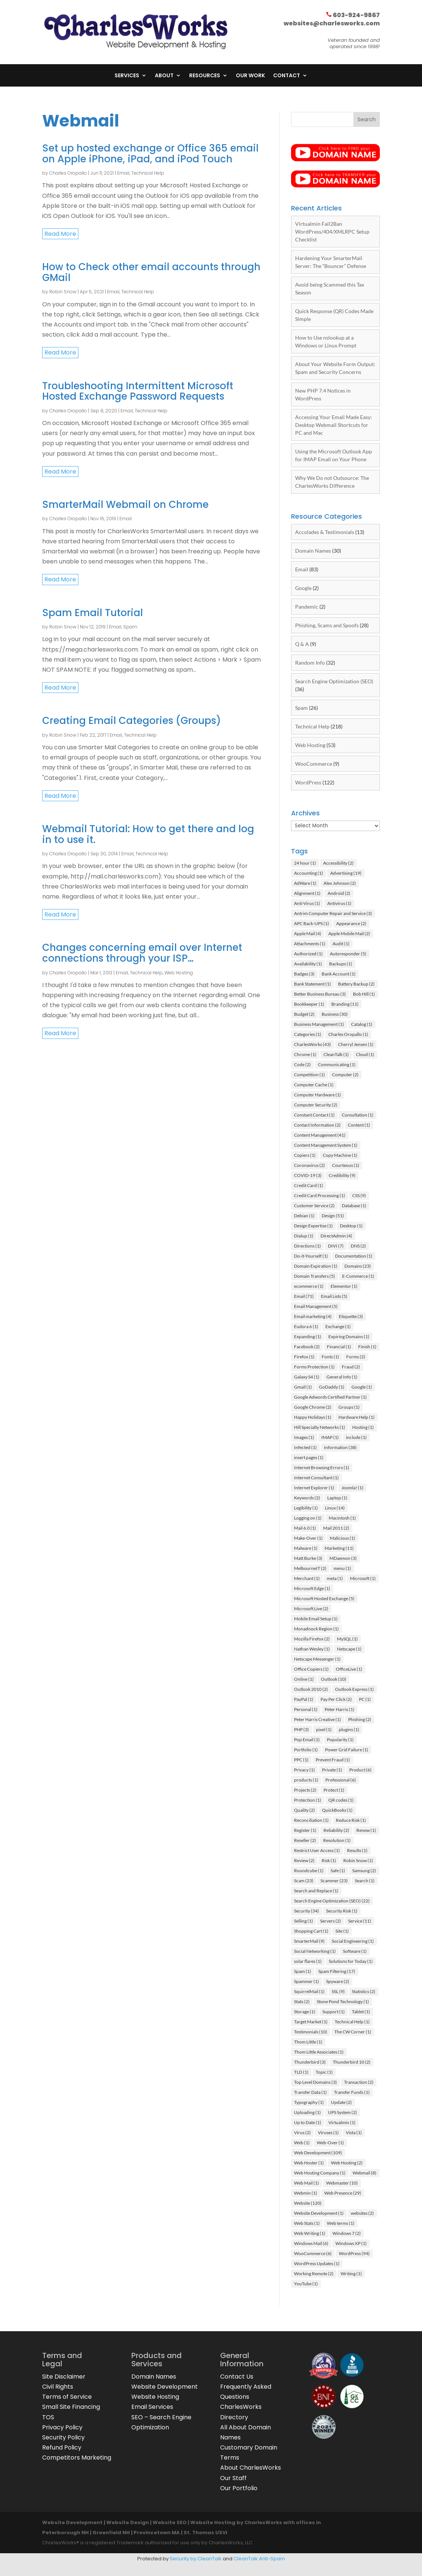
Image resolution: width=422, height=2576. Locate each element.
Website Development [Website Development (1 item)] (319, 2213)
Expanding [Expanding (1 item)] (307, 1336)
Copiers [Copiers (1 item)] (305, 1155)
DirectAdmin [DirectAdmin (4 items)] (336, 1236)
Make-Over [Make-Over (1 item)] (308, 1538)
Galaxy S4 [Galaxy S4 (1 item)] (306, 1377)
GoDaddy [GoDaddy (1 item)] (331, 1387)
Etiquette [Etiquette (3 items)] (351, 1316)
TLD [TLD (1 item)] (301, 2072)
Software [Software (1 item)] (355, 1951)
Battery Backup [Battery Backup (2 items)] (356, 984)
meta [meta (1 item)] (335, 1578)
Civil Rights (57, 2386)
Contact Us (236, 2376)
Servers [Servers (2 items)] (330, 1921)
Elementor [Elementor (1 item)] (344, 1286)
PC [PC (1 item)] (365, 1699)
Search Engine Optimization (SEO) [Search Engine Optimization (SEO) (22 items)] (332, 1901)
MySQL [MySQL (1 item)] (347, 1639)
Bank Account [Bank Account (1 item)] (339, 974)
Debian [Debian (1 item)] (304, 1215)
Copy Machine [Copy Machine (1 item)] (340, 1155)
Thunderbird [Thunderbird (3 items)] (310, 2062)
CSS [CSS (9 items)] (359, 1195)
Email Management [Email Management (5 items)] (316, 1306)
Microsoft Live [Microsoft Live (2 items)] (311, 1608)
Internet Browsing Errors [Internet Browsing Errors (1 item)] (321, 1467)
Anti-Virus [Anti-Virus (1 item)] (307, 903)
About (164, 76)
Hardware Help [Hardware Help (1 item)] (356, 1417)
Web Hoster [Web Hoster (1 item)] (309, 2163)
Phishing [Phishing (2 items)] (359, 1719)
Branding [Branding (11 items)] (345, 1004)
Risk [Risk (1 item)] (329, 1860)
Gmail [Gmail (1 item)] (303, 1387)
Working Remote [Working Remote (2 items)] (314, 2273)
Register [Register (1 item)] (305, 1830)
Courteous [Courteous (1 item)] (345, 1165)
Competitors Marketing (76, 2457)
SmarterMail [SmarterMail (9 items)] (309, 1941)
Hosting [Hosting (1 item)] (363, 1427)
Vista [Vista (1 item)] (354, 2132)
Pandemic (306, 606)
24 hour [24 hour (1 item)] (305, 863)
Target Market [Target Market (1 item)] (311, 2021)
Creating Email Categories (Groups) (131, 720)
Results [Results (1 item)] (357, 1850)
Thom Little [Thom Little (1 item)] (308, 2042)
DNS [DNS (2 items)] (358, 1246)
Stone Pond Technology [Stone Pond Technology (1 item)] (343, 2001)
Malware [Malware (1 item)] (306, 1548)
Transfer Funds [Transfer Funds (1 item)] (352, 2092)
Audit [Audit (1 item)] (341, 943)
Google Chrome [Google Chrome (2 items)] (312, 1407)
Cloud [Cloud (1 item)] (365, 1054)
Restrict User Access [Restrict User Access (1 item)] (317, 1850)
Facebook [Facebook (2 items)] (307, 1346)
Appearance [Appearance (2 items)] (351, 923)
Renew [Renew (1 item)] (366, 1830)
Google (303, 588)
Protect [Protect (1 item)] (333, 1790)
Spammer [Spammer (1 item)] (306, 1981)
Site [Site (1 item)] (342, 1931)
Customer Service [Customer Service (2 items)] (314, 1205)
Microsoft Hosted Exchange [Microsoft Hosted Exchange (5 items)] (324, 1598)
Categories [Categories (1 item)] (307, 1034)
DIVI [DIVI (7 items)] (336, 1246)
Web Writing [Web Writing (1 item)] (309, 2233)
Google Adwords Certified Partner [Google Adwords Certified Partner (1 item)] (330, 1397)
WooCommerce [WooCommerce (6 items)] (313, 2253)
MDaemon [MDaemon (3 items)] (343, 1558)
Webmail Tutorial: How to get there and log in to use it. (148, 834)
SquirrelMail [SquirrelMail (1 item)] (309, 1991)
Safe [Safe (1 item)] (338, 1870)
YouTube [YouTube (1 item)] (306, 2283)
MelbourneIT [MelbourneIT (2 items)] (310, 1568)
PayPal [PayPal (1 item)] (303, 1699)
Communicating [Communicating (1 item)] (337, 1064)
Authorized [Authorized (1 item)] (308, 953)
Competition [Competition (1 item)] (309, 1074)
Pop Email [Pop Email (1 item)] (307, 1739)
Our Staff (233, 2478)
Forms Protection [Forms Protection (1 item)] (314, 1367)
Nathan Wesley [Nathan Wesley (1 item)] (312, 1649)
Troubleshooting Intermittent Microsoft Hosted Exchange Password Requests (137, 391)
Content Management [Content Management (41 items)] (320, 1135)
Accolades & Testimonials (324, 532)
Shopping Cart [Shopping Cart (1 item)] (311, 1931)
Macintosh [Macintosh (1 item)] (342, 1518)
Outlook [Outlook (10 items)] (333, 1679)
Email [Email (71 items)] (304, 1296)
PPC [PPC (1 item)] (301, 1759)
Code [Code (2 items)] (302, 1064)
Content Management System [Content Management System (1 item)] (325, 1145)
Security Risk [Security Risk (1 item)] (341, 1911)
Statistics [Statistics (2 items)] (363, 1991)
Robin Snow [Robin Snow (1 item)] (358, 1860)
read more (60, 234)
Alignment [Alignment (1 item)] (307, 893)
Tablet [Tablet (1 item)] (361, 2011)
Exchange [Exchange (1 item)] (338, 1326)
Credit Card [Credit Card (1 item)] (308, 1185)
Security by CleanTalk (196, 2558)
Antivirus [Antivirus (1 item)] (339, 903)
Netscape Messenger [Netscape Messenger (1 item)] (317, 1659)
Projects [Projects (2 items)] (305, 1790)
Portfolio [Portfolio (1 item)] (306, 1749)
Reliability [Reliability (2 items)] (336, 1830)
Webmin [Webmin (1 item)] (305, 2193)
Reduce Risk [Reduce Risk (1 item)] (351, 1820)
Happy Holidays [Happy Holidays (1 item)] (312, 1417)
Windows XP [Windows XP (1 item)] (351, 2243)
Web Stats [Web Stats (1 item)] (307, 2223)
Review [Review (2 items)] (304, 1860)
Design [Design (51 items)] (333, 1215)
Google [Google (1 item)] (361, 1387)
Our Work (250, 76)
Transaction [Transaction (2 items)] (358, 2082)
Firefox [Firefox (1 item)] (304, 1356)
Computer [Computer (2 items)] (345, 1074)
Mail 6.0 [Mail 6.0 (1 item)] (305, 1528)
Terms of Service (67, 2396)
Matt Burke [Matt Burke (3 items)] (308, 1558)
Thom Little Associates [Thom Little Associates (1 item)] (319, 2052)
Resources (204, 76)
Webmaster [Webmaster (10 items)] (342, 2183)
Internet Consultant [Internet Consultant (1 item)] (316, 1477)
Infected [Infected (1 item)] (305, 1447)
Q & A (302, 644)
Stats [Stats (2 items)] (302, 2001)
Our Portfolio (238, 2488)
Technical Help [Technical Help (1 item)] (352, 2021)
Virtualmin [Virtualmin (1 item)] (342, 2122)
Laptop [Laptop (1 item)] (337, 1498)
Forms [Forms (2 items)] (355, 1356)
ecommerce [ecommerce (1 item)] (308, 1286)
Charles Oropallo (68, 173)
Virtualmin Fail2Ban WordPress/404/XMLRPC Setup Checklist (332, 232)
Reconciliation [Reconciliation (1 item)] (311, 1820)
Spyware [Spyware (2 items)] (337, 1981)
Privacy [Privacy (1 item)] (304, 1770)
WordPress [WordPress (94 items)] (354, 2253)
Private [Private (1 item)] (332, 1770)
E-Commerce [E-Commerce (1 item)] (358, 1276)
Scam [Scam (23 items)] (303, 1880)
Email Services (152, 2406)
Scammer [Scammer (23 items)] (334, 1880)
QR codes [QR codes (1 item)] (341, 1800)
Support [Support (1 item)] (333, 2011)
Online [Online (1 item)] (304, 1679)
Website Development (164, 2386)
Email (123, 173)
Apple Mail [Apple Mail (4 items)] (307, 933)
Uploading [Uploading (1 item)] (307, 2112)
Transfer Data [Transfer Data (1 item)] (310, 2092)
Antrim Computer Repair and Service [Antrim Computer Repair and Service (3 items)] (333, 913)
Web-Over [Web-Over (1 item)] (330, 2142)
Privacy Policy (62, 2427)
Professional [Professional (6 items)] (340, 1780)
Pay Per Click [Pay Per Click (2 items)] (336, 1699)
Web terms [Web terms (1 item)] (340, 2223)
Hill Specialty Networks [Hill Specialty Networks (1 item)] (319, 1427)
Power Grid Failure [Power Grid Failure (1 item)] (346, 1749)
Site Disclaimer (63, 2376)
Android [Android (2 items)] (339, 893)
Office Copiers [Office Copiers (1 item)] (311, 1669)
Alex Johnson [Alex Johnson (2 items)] (339, 883)
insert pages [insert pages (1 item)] (308, 1457)
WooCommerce (313, 764)
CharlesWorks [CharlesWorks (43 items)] (312, 1044)
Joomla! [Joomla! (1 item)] (352, 1487)
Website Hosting (155, 2396)
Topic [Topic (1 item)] (324, 2072)
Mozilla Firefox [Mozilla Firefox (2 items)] (312, 1639)
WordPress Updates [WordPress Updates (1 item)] (317, 2263)
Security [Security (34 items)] (306, 1911)
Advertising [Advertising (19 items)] (346, 873)
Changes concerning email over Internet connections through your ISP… (142, 953)
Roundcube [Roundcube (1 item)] (308, 1870)
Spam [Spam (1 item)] (302, 1971)
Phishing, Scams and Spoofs (327, 625)
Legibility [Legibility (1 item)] (306, 1508)
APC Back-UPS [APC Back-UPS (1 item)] (311, 923)
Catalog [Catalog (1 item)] (361, 1024)
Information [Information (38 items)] (340, 1447)
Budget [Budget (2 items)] (304, 1014)
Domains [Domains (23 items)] (357, 1266)
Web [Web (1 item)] (302, 2142)
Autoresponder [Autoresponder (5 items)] (348, 953)
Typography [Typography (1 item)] (309, 2102)
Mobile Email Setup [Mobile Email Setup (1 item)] (316, 1618)
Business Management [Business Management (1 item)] (319, 1024)
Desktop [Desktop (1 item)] (351, 1225)
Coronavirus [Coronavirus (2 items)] (309, 1165)
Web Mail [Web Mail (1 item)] (306, 2183)
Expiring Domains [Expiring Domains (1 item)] (348, 1336)
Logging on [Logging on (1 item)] (308, 1518)
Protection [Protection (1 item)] (307, 1800)
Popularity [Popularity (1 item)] (340, 1739)
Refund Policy (61, 2447)
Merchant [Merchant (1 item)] (307, 1578)
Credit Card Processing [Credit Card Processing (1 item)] (319, 1195)
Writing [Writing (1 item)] (351, 2273)
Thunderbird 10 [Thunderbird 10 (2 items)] (352, 2062)
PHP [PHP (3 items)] (301, 1729)
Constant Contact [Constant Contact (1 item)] (314, 1115)
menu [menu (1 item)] (342, 1568)
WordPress (308, 782)
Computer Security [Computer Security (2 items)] (315, 1105)
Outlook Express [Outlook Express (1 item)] (354, 1689)
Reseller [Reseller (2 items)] (305, 1840)
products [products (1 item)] (306, 1780)
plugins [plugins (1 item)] (349, 1729)
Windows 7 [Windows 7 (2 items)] (346, 2233)
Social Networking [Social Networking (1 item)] (315, 1951)
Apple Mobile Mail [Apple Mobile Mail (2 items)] (349, 933)
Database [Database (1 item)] (354, 1205)
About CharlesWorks (250, 2467)
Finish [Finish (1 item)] (367, 1346)
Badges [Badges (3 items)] (304, 974)
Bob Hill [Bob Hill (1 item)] (364, 994)
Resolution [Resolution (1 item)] (337, 1840)
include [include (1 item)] (356, 1437)
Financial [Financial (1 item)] (339, 1346)
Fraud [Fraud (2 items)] (351, 1367)
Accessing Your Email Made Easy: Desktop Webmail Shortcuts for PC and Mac (333, 425)
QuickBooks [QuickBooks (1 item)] (337, 1810)
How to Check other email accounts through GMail (151, 272)
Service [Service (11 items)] (359, 1921)
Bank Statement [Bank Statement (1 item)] (312, 984)
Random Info (310, 662)
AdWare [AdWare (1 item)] (305, 883)
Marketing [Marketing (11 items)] (339, 1548)
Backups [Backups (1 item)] (340, 964)
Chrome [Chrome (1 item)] (305, 1054)
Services (127, 76)
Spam (130, 627)
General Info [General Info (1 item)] (341, 1377)
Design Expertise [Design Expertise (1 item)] (313, 1225)
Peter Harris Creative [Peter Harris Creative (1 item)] (317, 1719)
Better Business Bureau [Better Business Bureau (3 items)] (320, 994)
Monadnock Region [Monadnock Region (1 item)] (316, 1629)
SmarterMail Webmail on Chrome (125, 504)
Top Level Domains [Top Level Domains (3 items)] (315, 2082)
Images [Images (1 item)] (304, 1437)
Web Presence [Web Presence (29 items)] (342, 2193)
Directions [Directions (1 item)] (307, 1246)
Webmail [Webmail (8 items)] (364, 2173)
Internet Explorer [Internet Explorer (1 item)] (314, 1487)
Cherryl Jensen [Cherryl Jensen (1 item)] (355, 1044)
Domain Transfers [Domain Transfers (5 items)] (314, 1276)
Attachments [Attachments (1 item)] (309, 943)
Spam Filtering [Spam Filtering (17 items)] (336, 1971)
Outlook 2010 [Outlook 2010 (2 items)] (311, 1689)
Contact (286, 76)
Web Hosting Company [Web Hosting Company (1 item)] (320, 2173)
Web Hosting (179, 972)
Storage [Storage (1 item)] (304, 2011)
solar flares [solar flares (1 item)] (308, 1961)
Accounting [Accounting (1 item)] (308, 873)
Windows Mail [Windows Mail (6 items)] (311, 2243)
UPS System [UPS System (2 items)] (342, 2112)
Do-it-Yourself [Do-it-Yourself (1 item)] (311, 1256)
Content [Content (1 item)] (359, 1125)
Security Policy (63, 2437)
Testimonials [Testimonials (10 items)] (310, 2032)
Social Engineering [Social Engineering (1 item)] (353, 1941)
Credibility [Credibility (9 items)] (342, 1175)
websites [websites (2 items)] (362, 2213)
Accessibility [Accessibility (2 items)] (338, 863)
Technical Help (147, 173)
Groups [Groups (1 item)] (349, 1407)
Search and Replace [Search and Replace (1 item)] (316, 1890)
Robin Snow (62, 291)
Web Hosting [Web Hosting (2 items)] (347, 2163)
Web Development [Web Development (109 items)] (318, 2152)
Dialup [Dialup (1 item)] (303, 1236)
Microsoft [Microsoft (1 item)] (363, 1578)
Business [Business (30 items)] (335, 1014)
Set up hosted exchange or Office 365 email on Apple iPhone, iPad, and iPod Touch (150, 153)
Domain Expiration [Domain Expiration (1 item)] (315, 1266)
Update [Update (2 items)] (341, 2102)
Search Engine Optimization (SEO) (334, 681)
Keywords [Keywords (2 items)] (307, 1498)
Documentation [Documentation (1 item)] (353, 1256)
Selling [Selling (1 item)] (303, 1921)
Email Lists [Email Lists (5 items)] (334, 1296)
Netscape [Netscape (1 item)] (349, 1649)
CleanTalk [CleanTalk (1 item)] (336, 1054)
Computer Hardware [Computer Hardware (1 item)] (317, 1094)
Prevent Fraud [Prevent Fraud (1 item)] (333, 1759)
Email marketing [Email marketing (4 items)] (313, 1316)
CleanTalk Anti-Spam (259, 2558)
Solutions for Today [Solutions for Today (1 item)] (351, 1961)
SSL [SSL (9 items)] (338, 1991)
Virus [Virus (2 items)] (302, 2132)
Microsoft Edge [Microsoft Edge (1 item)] (312, 1588)
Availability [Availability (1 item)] (308, 964)
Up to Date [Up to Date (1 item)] (307, 2122)
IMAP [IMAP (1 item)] (330, 1437)
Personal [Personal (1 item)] (306, 1709)
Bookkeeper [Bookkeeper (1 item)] (309, 1004)
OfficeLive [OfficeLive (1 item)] (349, 1669)
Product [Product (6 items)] (360, 1770)
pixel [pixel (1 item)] (324, 1729)
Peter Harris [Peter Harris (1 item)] (339, 1709)
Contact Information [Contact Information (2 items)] (317, 1125)
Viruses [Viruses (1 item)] (328, 2132)
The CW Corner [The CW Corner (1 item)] (352, 2032)
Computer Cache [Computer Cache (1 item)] (314, 1084)
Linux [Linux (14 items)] (335, 1508)
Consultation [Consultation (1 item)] (357, 1115)
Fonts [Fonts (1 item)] (330, 1356)
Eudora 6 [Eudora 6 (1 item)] (306, 1326)
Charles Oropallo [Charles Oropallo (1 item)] (348, 1034)
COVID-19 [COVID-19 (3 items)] (308, 1175)
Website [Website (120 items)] (308, 2203)
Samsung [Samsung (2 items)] (364, 1870)
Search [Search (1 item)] (365, 1880)
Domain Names (313, 550)
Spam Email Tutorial (92, 612)
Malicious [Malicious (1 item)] (342, 1538)
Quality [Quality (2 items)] (304, 1810)
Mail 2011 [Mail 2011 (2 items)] (336, 1528)
